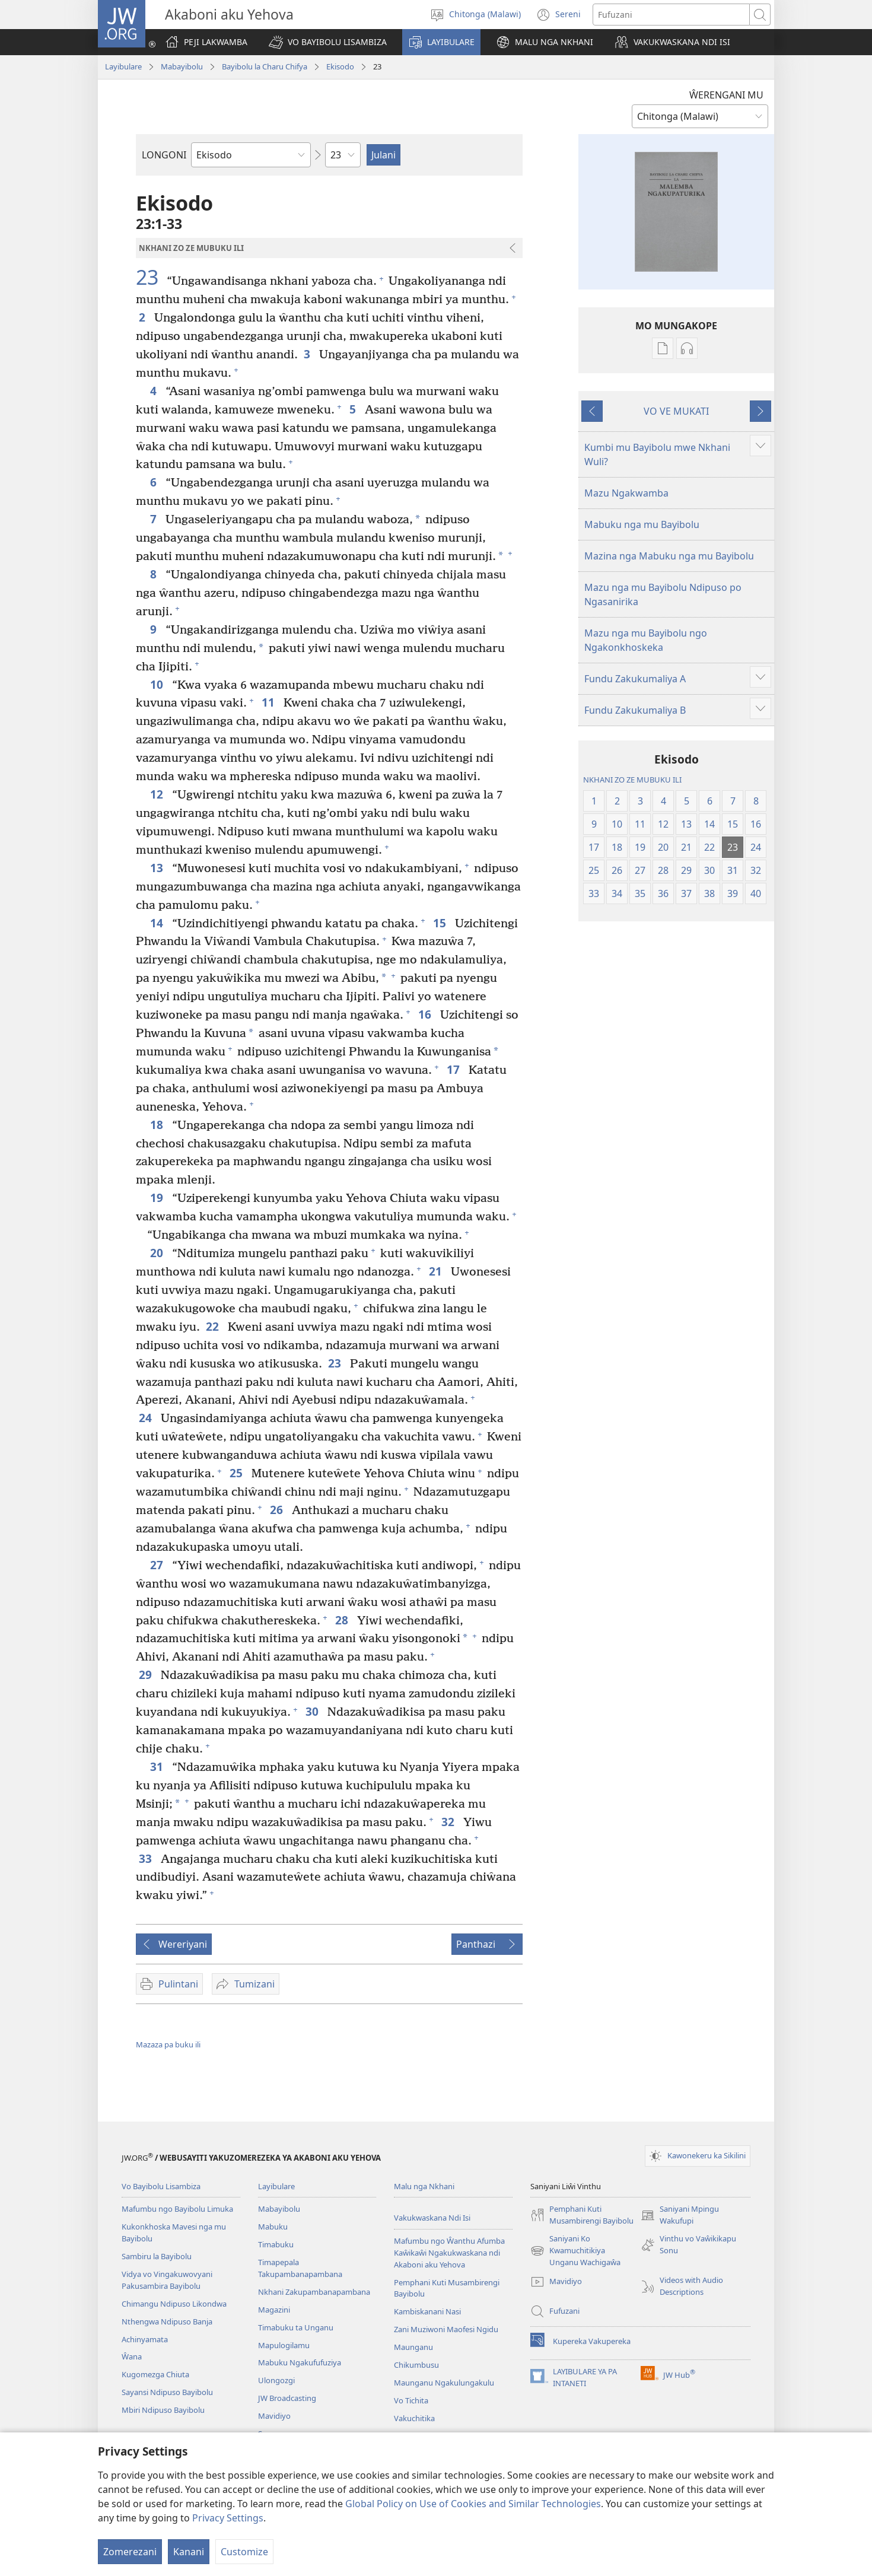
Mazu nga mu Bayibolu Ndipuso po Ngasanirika (662, 594)
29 (147, 1675)
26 (278, 1510)
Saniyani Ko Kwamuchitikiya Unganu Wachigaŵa (575, 2251)
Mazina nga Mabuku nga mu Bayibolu (669, 555)
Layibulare (123, 66)
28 (343, 1620)
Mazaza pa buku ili (168, 2044)
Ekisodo (340, 66)
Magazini (274, 2309)
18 (158, 1125)
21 (437, 1271)
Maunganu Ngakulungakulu (444, 2382)
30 (313, 1711)
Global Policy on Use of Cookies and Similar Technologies (473, 2503)
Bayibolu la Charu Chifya (264, 66)
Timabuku (276, 2244)
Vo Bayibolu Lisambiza (161, 2186)
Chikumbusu (416, 2364)
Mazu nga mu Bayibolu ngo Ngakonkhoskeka (645, 640)
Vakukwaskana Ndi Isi (432, 2217)
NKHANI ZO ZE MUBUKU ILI (632, 779)
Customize (244, 2551)
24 (147, 1418)
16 (426, 1014)
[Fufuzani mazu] (671, 15)
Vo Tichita (411, 2400)
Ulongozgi (276, 2380)
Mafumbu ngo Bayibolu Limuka (177, 2208)
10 (158, 684)
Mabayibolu (182, 66)
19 (158, 1198)
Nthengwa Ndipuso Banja (167, 2321)
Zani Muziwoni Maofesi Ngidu (446, 2329)
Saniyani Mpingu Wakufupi (680, 2215)
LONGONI (164, 154)
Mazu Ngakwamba (626, 493)
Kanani (188, 2551)
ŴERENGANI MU (726, 94)
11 (270, 702)
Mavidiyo (274, 2415)
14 (158, 923)
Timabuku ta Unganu (295, 2327)
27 (158, 1565)
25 (238, 1473)
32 (449, 1822)
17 (455, 1069)
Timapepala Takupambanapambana (300, 2268)
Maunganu (413, 2347)
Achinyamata (145, 2339)
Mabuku (273, 2226)
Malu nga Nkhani (424, 2186)
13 (158, 868)
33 (147, 1858)
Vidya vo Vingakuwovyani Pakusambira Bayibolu (167, 2280)
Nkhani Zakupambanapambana (314, 2291)
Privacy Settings (227, 2517)
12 (158, 794)
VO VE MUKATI (676, 411)
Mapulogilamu (284, 2345)
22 (214, 1326)
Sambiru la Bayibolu (157, 2256)
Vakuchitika (414, 2418)
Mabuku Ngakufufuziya (299, 2362)
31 (158, 1766)
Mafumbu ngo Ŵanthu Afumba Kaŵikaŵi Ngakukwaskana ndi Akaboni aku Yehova (449, 2252)
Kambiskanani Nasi (427, 2311)
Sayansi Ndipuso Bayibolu (167, 2392)
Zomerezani (130, 2551)
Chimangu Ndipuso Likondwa (174, 2303)
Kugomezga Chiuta (155, 2374)
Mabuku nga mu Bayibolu (641, 524)
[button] (328, 42)
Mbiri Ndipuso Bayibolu (163, 2410)
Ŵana (132, 2356)
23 (150, 277)
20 (158, 1253)
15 (441, 923)
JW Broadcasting (287, 2398)
